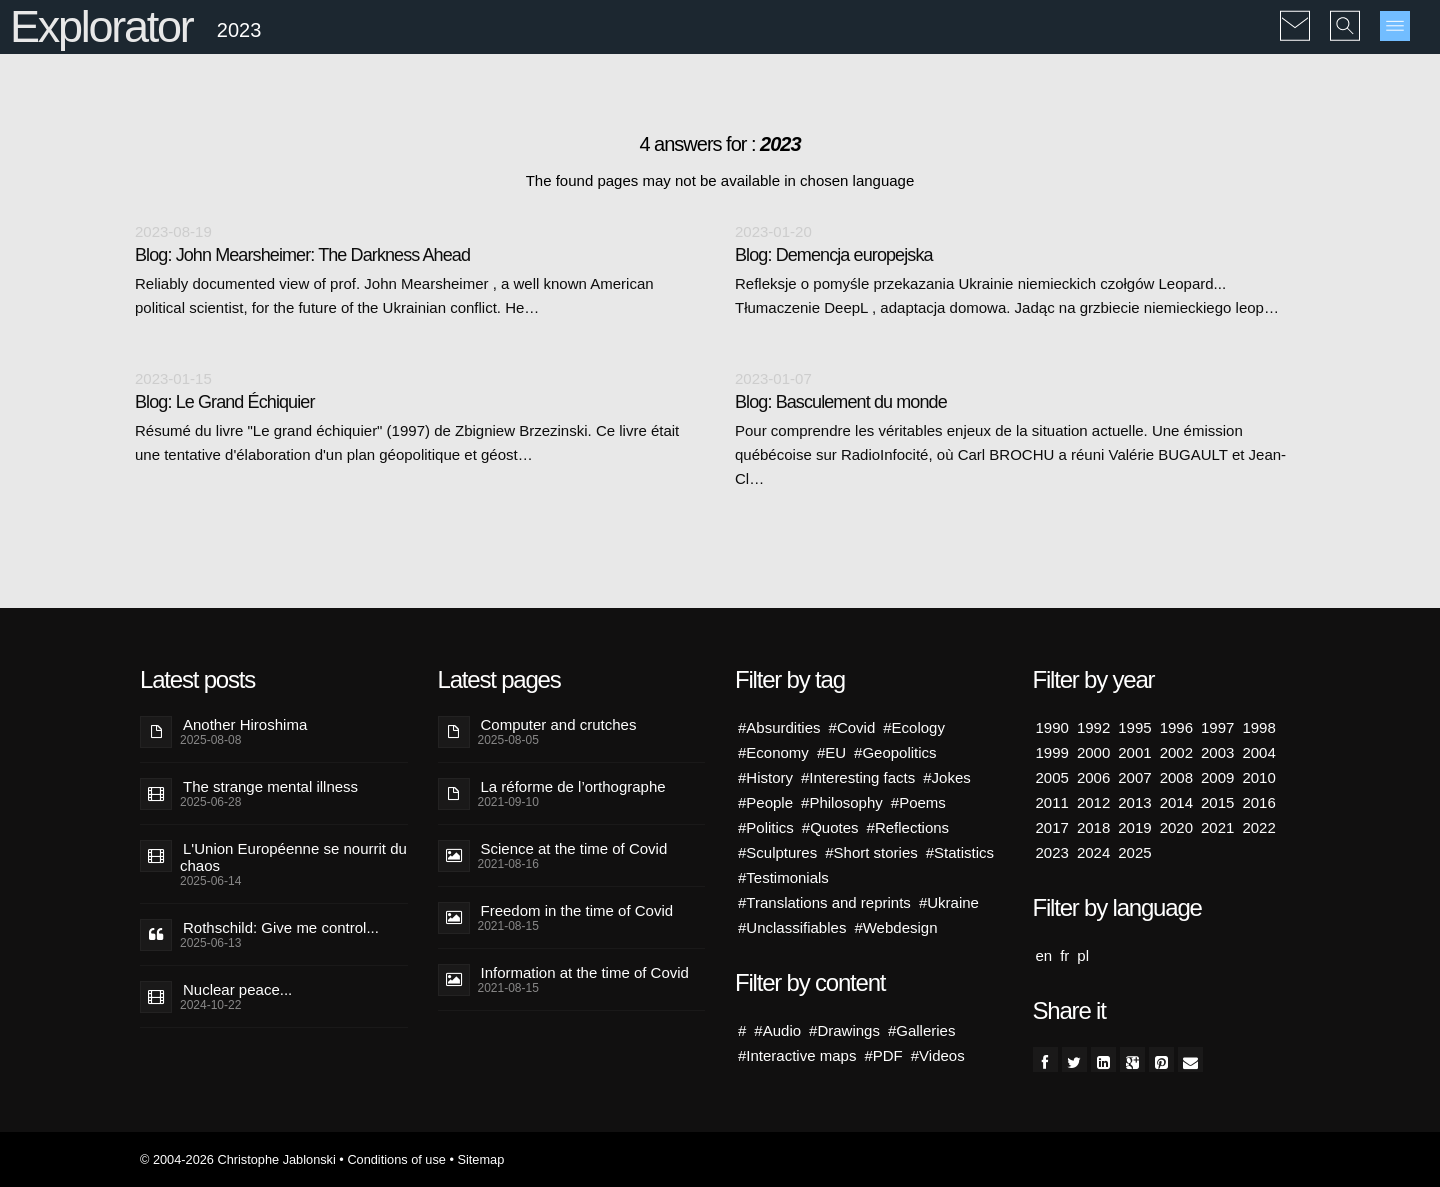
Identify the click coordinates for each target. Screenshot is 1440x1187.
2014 (1176, 802)
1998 (1258, 727)
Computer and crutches (559, 724)
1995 (1134, 727)
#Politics (766, 827)
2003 (1217, 752)
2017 (1052, 827)
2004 (1258, 752)
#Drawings (844, 1030)
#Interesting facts (858, 777)
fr (1064, 955)
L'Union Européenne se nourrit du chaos (293, 857)
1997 (1217, 727)
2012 (1093, 802)
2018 (1093, 827)
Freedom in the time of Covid (577, 910)
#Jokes (947, 777)
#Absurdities (779, 727)
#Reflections (908, 827)
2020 (1176, 827)
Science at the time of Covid (574, 848)
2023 (1052, 852)
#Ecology (914, 727)
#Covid (852, 727)
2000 (1093, 752)
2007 (1134, 777)
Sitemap (480, 1159)
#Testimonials (783, 877)
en (1044, 955)
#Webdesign (895, 927)
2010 (1258, 777)
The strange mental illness (270, 786)
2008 (1176, 777)
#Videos (938, 1055)
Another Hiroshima (245, 724)
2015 (1217, 802)
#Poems (918, 802)
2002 (1176, 752)
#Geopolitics (895, 752)
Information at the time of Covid (585, 972)
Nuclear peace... (237, 989)
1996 (1176, 727)
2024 (1093, 852)
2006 (1093, 777)
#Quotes (830, 827)
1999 (1052, 752)
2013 (1134, 802)
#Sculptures (777, 852)
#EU (831, 752)
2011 (1052, 802)
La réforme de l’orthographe (573, 786)
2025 (1134, 852)
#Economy (773, 752)
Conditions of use (396, 1159)
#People (765, 802)
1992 (1093, 727)
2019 (1134, 827)
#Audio (777, 1030)
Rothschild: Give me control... (281, 927)
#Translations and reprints (824, 902)
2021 (1217, 827)
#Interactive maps (797, 1055)
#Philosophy (842, 802)
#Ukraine (949, 902)
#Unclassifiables (792, 927)
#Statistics (960, 852)
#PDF (883, 1055)
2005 (1052, 777)
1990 (1052, 727)
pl (1083, 955)
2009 (1217, 777)
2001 (1134, 752)
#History (765, 777)
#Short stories (871, 852)
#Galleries (922, 1030)
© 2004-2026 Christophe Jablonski (238, 1159)
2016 (1258, 802)
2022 (1258, 827)
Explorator (101, 26)
